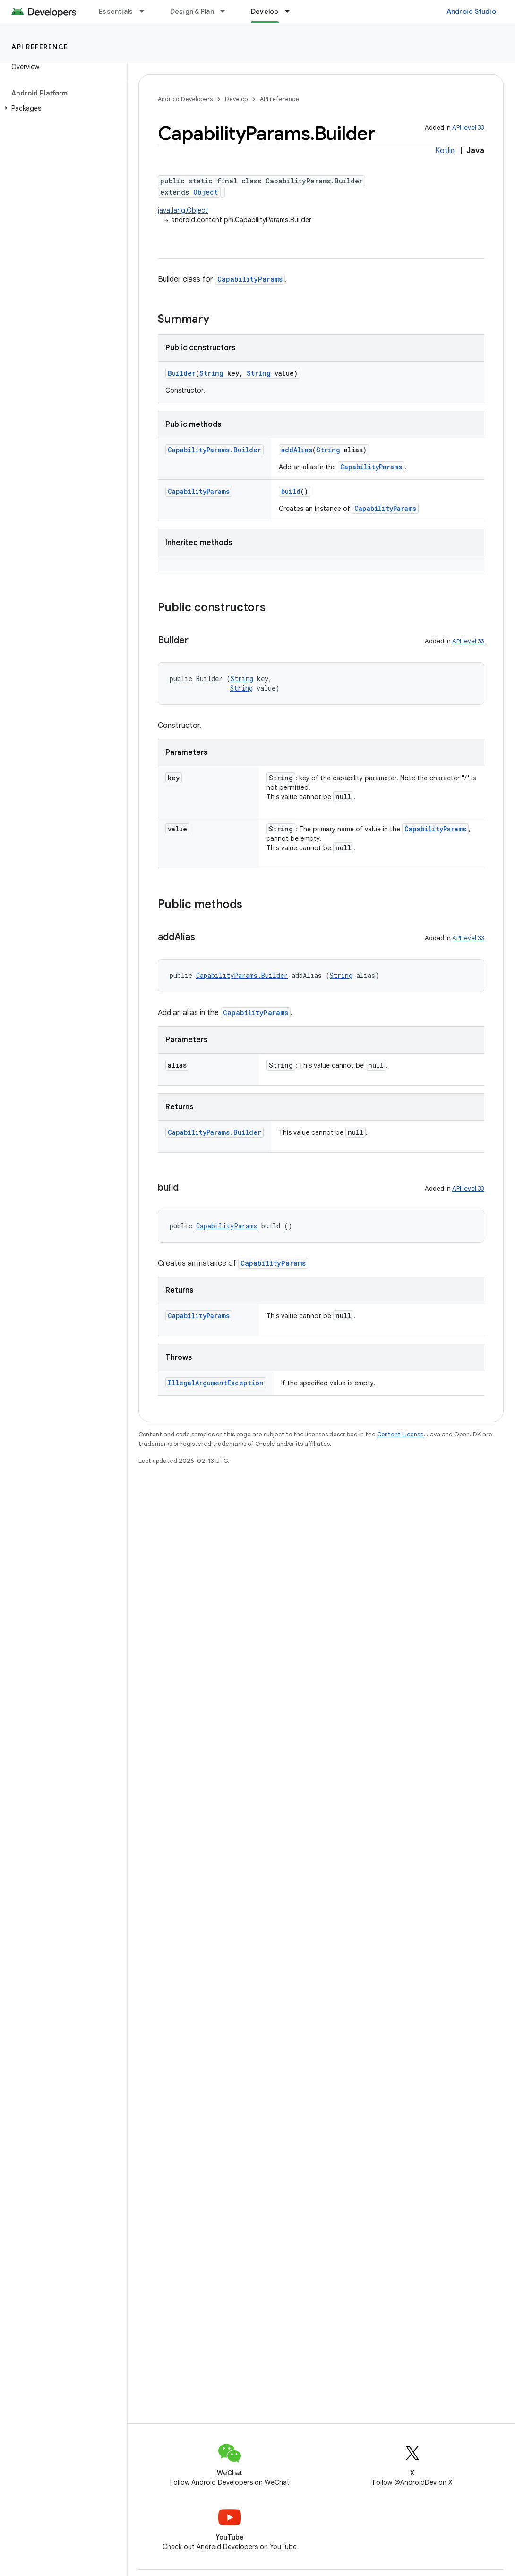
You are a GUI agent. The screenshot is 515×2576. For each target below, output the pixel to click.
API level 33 (468, 127)
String (211, 373)
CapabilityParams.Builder (214, 449)
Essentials (116, 11)
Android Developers (185, 99)
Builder (182, 373)
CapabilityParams (250, 279)
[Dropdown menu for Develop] (291, 11)
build (290, 491)
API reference (40, 47)
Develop (236, 99)
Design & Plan (192, 11)
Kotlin (445, 151)
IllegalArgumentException (216, 1382)
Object (205, 192)
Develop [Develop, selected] (265, 11)
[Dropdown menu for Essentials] (146, 11)
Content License (400, 1434)
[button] (61, 108)
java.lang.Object (183, 210)
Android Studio (471, 11)
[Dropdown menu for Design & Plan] (227, 11)
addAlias (296, 449)
